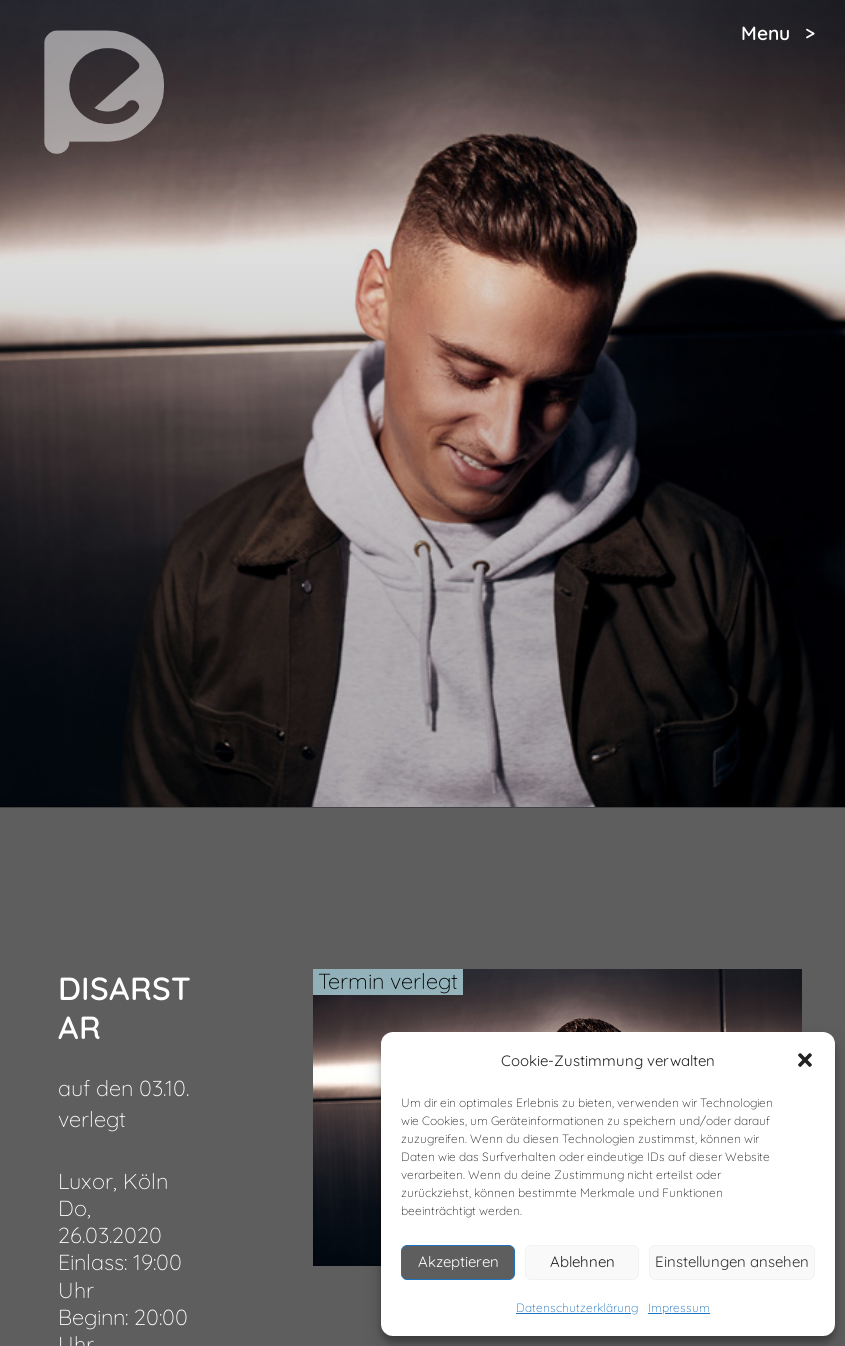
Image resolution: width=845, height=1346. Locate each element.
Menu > (778, 33)
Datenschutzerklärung (577, 1307)
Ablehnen (582, 1261)
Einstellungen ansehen (732, 1261)
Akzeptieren (458, 1261)
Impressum (679, 1307)
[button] (805, 1060)
